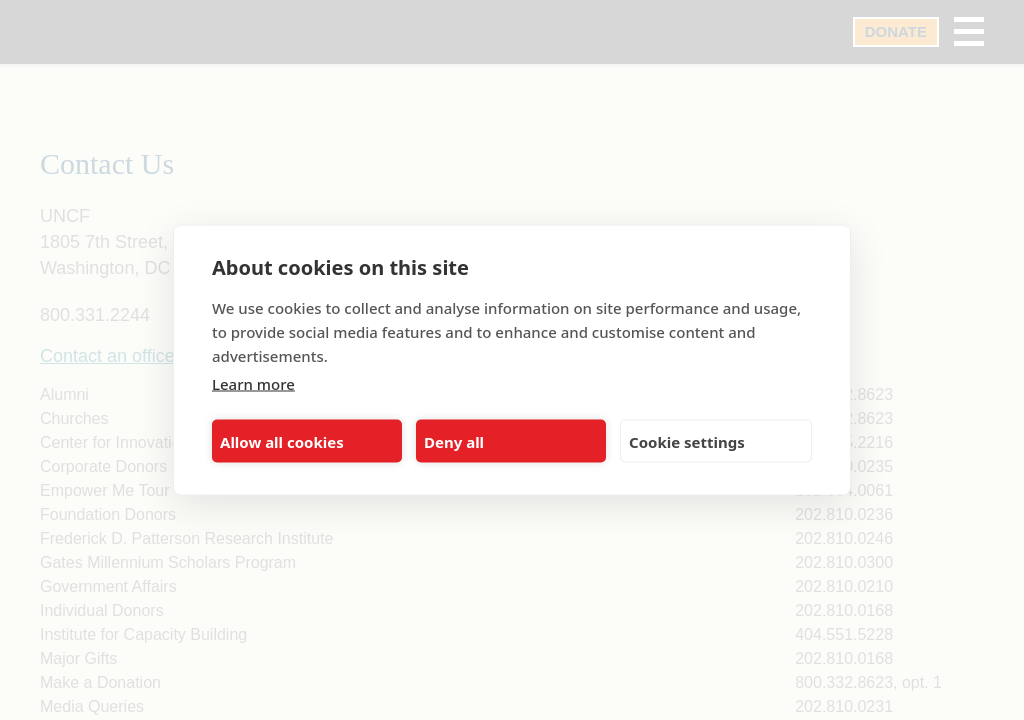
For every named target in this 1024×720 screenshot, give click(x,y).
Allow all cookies (282, 441)
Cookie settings (687, 441)
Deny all (454, 441)
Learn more (253, 384)
